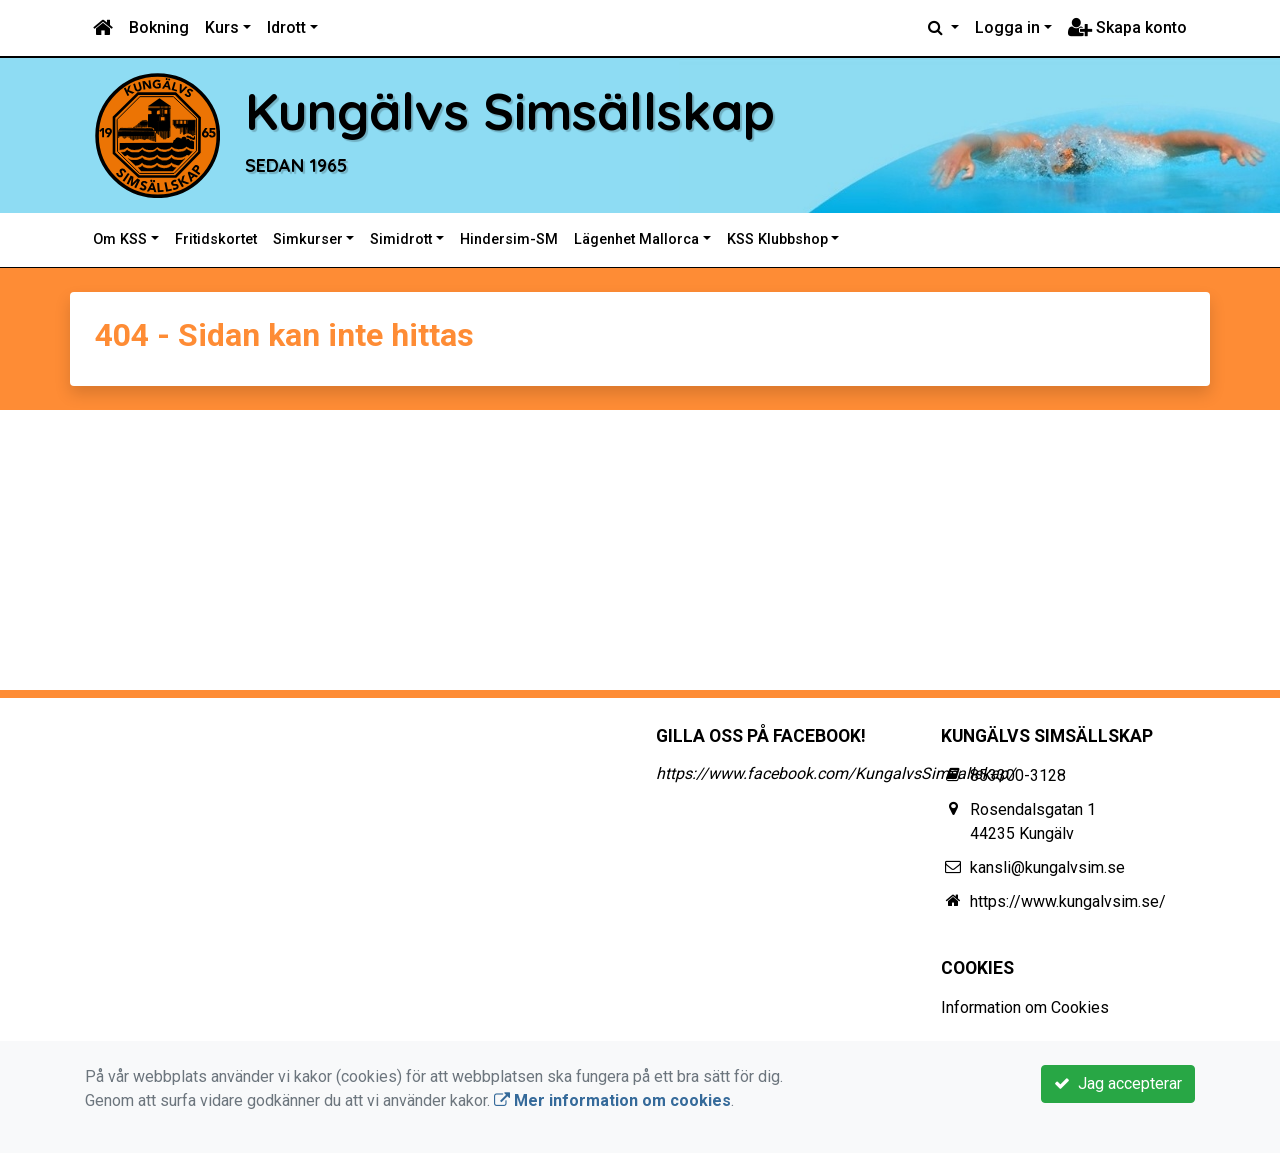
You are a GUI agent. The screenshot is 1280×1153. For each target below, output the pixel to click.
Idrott (286, 27)
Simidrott (401, 239)
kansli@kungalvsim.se (1047, 867)
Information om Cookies (1025, 1007)
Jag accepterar (1118, 1083)
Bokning (159, 27)
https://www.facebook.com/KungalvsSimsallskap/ (835, 773)
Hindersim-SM (509, 239)
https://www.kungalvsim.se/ (1068, 901)
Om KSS (120, 239)
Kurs (222, 27)
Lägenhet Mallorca (636, 239)
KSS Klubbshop (777, 239)
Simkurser (308, 239)
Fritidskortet (216, 239)
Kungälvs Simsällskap (510, 111)
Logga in (1007, 27)
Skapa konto (1127, 27)
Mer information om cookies (612, 1100)
